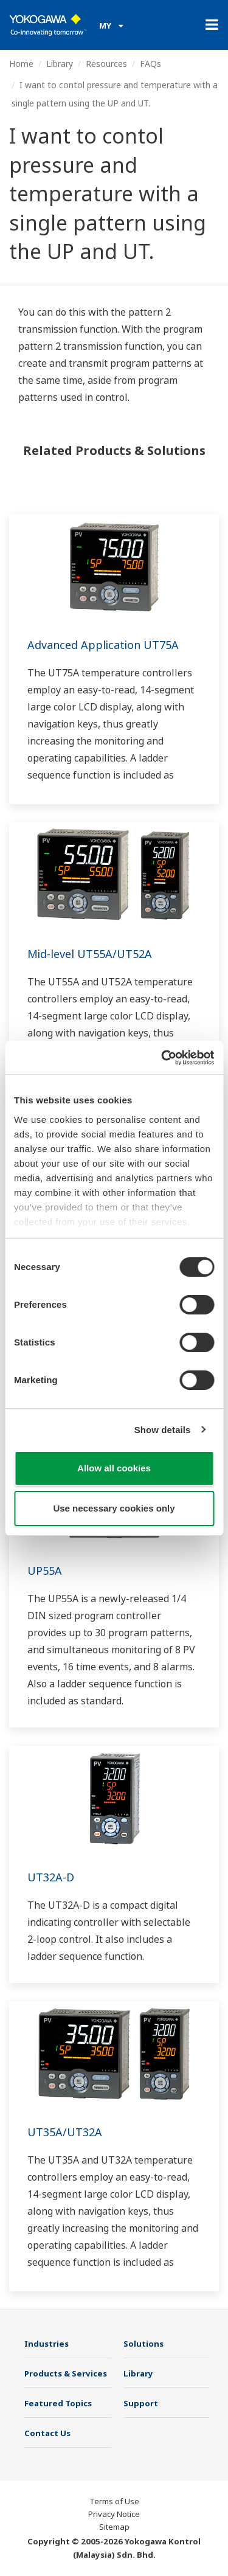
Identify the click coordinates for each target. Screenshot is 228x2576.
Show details (162, 1430)
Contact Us (47, 2433)
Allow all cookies (114, 1468)
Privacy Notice (114, 2513)
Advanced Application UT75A (103, 644)
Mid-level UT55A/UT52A (89, 953)
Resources (106, 63)
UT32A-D (50, 1877)
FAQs (150, 63)
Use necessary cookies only (113, 1508)
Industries (46, 2343)
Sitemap (114, 2526)
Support (140, 2403)
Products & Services (65, 2373)
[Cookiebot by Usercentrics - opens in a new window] (162, 1058)
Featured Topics (58, 2403)
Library (59, 63)
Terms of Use (114, 2501)
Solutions (143, 2343)
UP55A (44, 1570)
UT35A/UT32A (64, 2132)
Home (21, 63)
